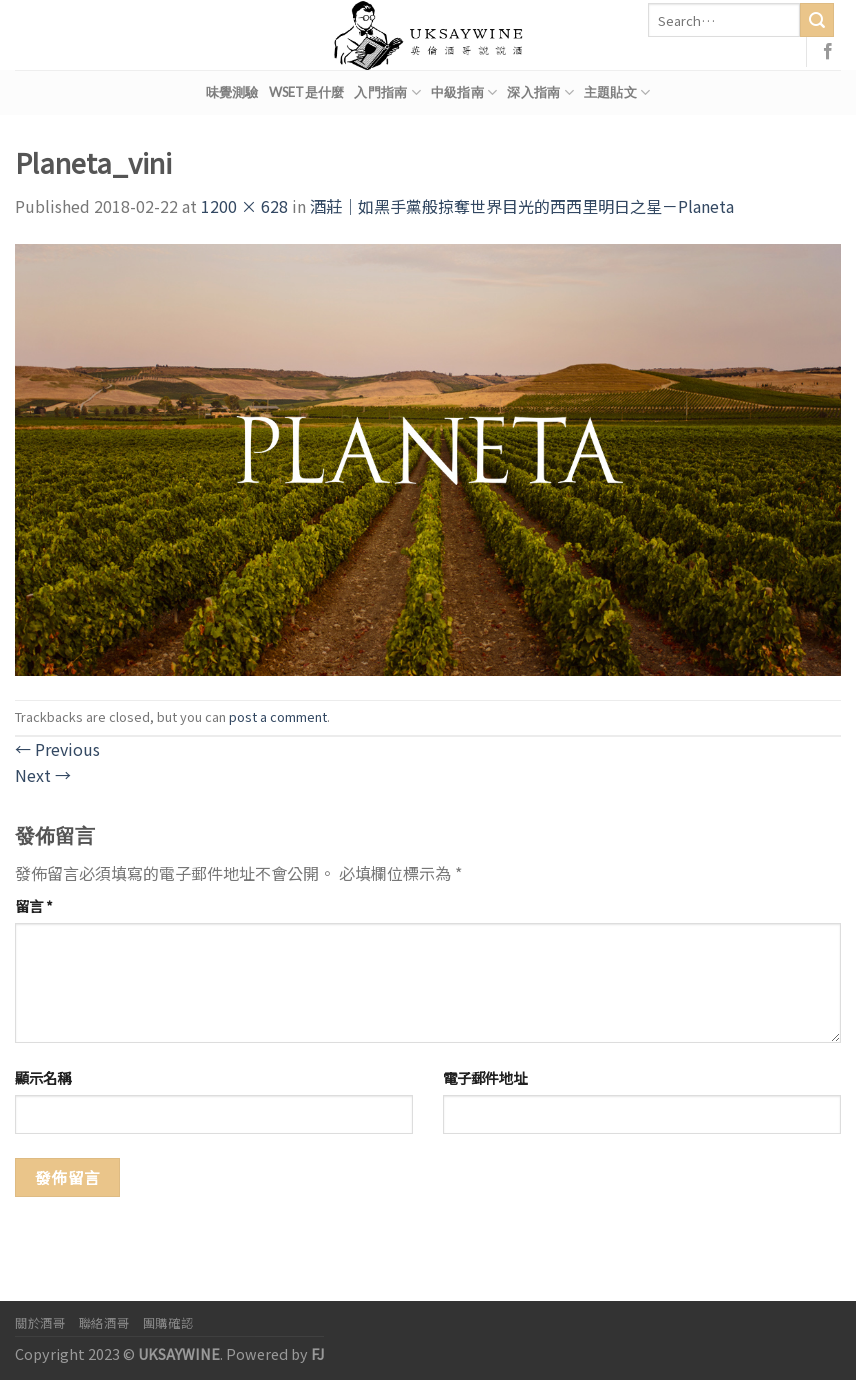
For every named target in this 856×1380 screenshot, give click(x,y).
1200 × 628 (244, 206)
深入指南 (540, 92)
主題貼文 (617, 92)
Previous (57, 749)
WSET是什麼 (307, 92)
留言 (34, 905)
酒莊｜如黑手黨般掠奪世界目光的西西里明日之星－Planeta (522, 206)
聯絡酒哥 (104, 1323)
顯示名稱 (43, 1077)
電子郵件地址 (485, 1077)
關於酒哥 (40, 1323)
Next (43, 775)
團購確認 (168, 1323)
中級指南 (464, 92)
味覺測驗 (232, 92)
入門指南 (387, 92)
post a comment (278, 716)
